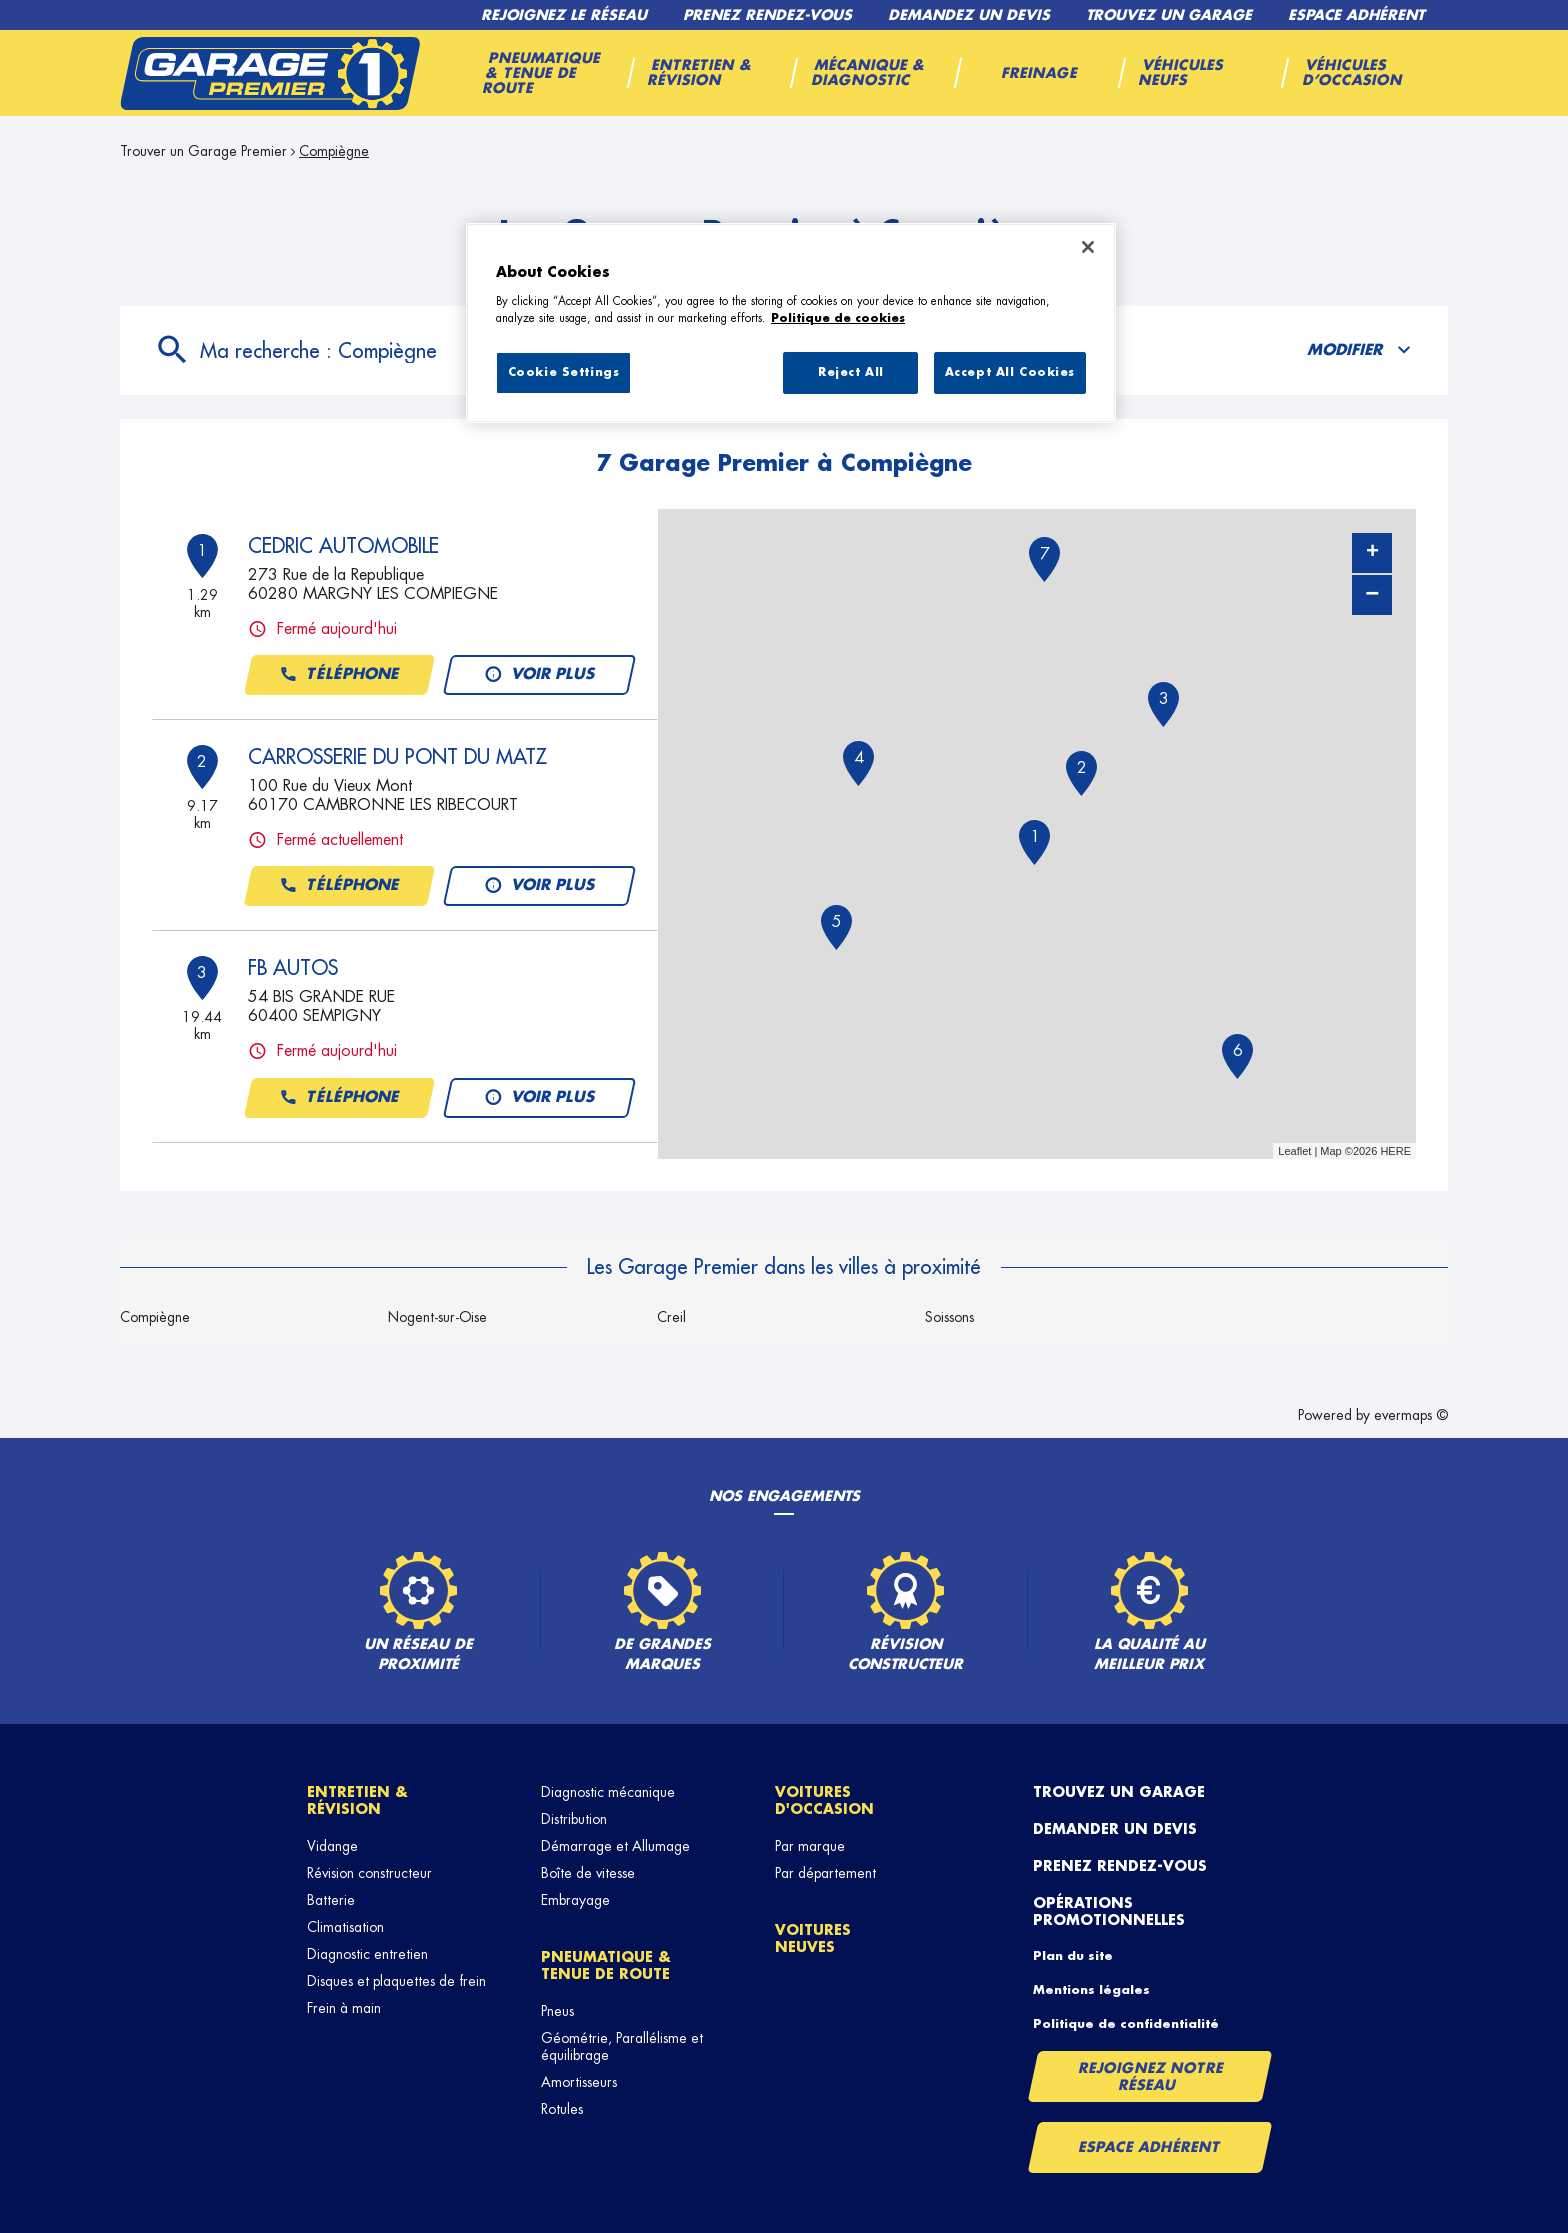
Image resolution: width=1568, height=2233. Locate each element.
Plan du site (1073, 1956)
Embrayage (575, 1900)
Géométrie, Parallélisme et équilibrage (622, 2046)
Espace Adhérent (1149, 2147)
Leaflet (1294, 1151)
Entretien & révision (357, 1800)
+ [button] (1372, 553)
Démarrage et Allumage (615, 1846)
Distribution (574, 1819)
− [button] (1372, 594)
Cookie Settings (564, 372)
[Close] (1088, 247)
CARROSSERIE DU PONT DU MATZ (397, 757)
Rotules (562, 2109)
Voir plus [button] (539, 675)
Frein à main (344, 2008)
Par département (825, 1873)
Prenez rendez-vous (1120, 1866)
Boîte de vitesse (588, 1873)
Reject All (851, 372)
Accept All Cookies (1010, 372)
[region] (791, 323)
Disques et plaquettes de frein (396, 1981)
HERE (1395, 1151)
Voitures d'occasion (824, 1800)
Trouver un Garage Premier (203, 151)
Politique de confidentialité (1126, 2024)
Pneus (557, 2011)
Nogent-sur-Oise (437, 1317)
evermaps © (1411, 1415)
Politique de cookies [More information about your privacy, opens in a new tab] (838, 318)
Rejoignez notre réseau (1151, 2076)
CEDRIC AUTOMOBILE (343, 546)
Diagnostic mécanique (608, 1792)
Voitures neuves (813, 1938)
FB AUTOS (293, 968)
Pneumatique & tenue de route (606, 1965)
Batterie (331, 1900)
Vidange (332, 1846)
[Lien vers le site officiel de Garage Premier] (270, 73)
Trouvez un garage (1119, 1792)
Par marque (810, 1846)
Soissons (949, 1317)
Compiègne (334, 151)
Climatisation (345, 1927)
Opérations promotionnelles (1109, 1911)
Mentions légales (1091, 1990)
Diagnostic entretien (367, 1954)
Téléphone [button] (339, 675)
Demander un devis (1115, 1829)
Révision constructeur (369, 1873)
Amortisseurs (579, 2082)
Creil (671, 1317)
